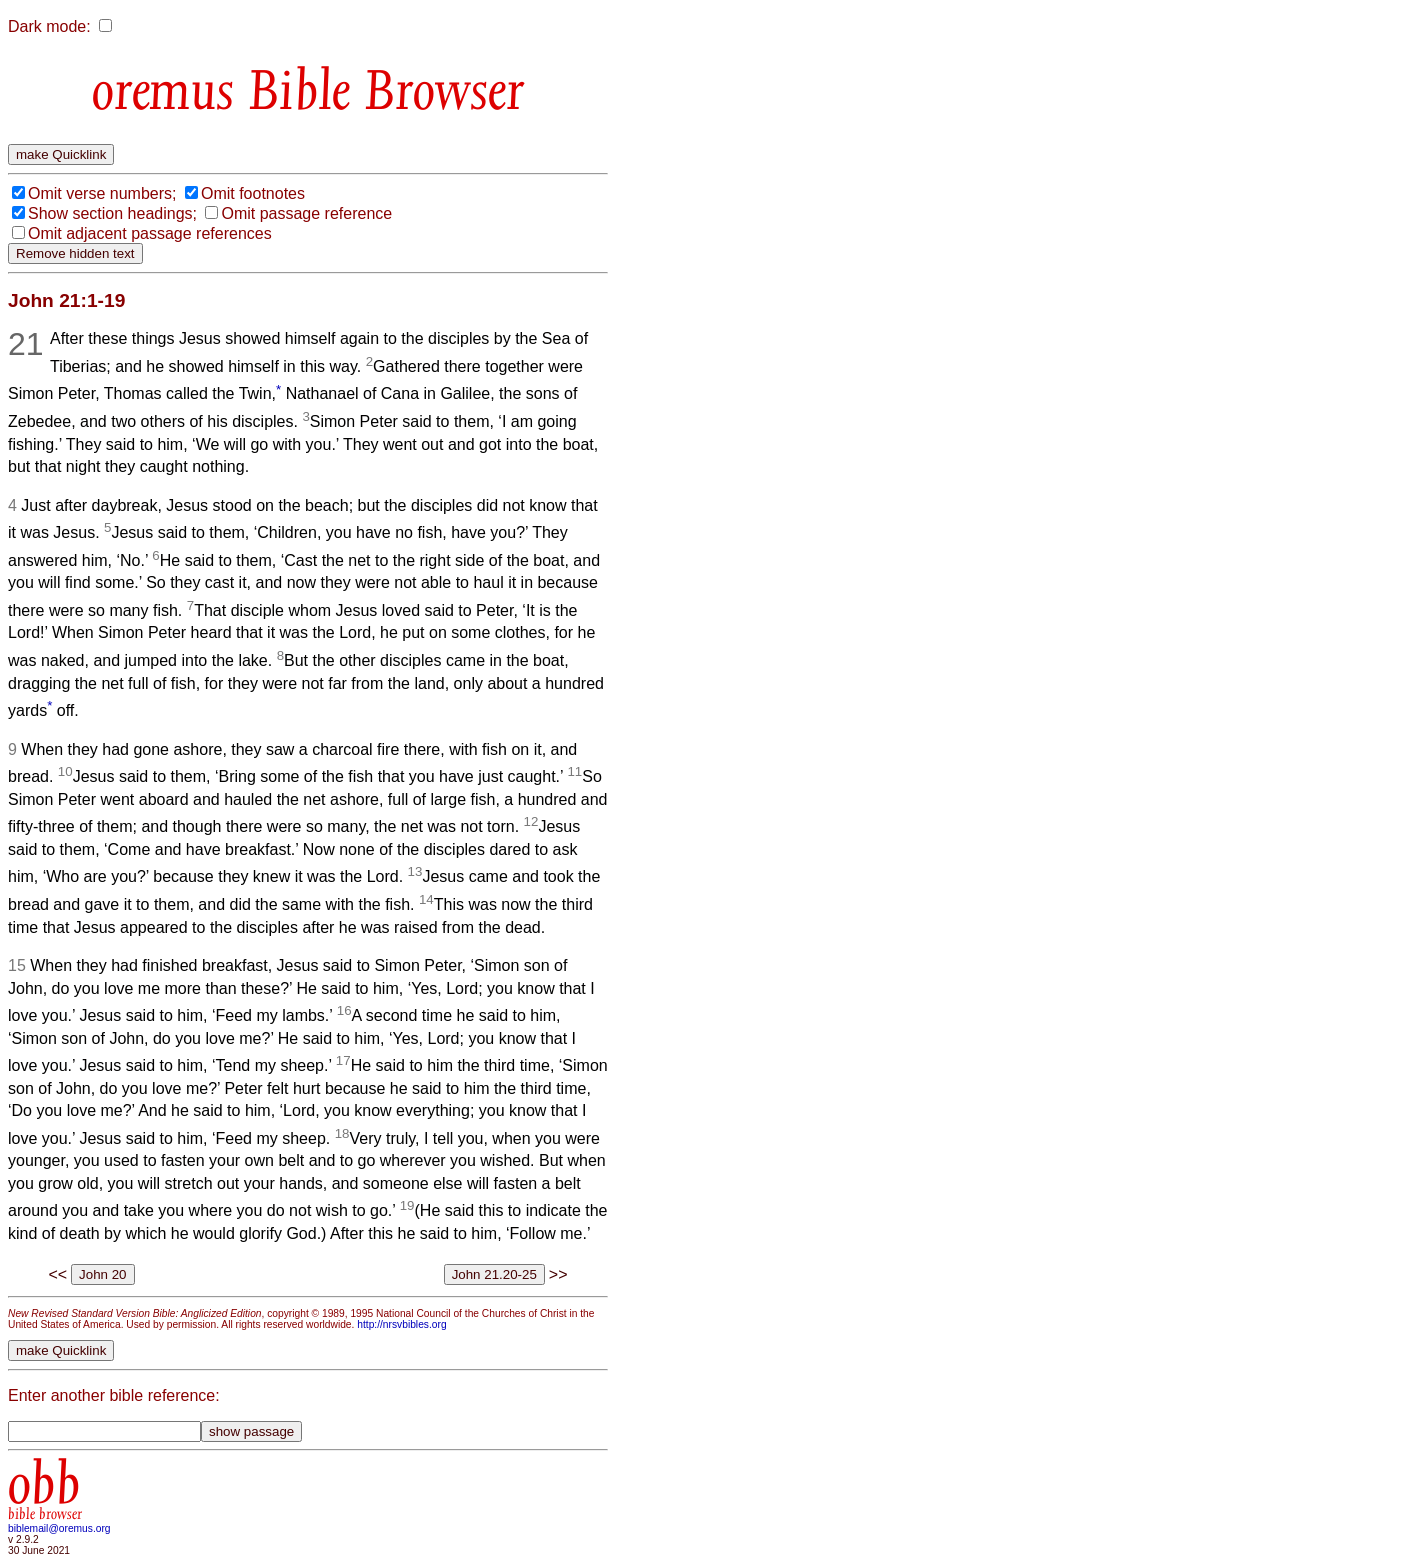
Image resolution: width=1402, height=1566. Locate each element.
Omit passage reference (306, 213)
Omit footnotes (253, 193)
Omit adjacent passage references (150, 233)
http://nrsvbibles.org (401, 1324)
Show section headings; (112, 213)
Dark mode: (49, 26)
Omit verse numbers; (102, 193)
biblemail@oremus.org (59, 1528)
